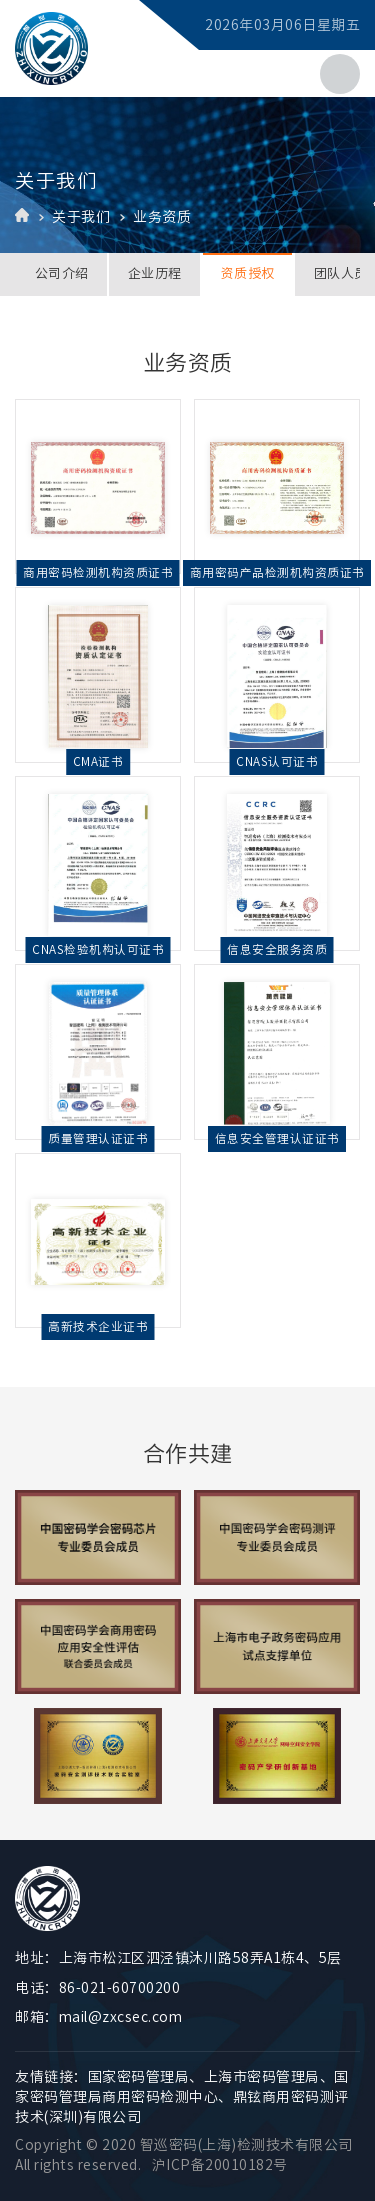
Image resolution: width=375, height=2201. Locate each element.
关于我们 (81, 217)
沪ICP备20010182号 (220, 2165)
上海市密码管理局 (262, 2077)
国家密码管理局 (139, 2077)
